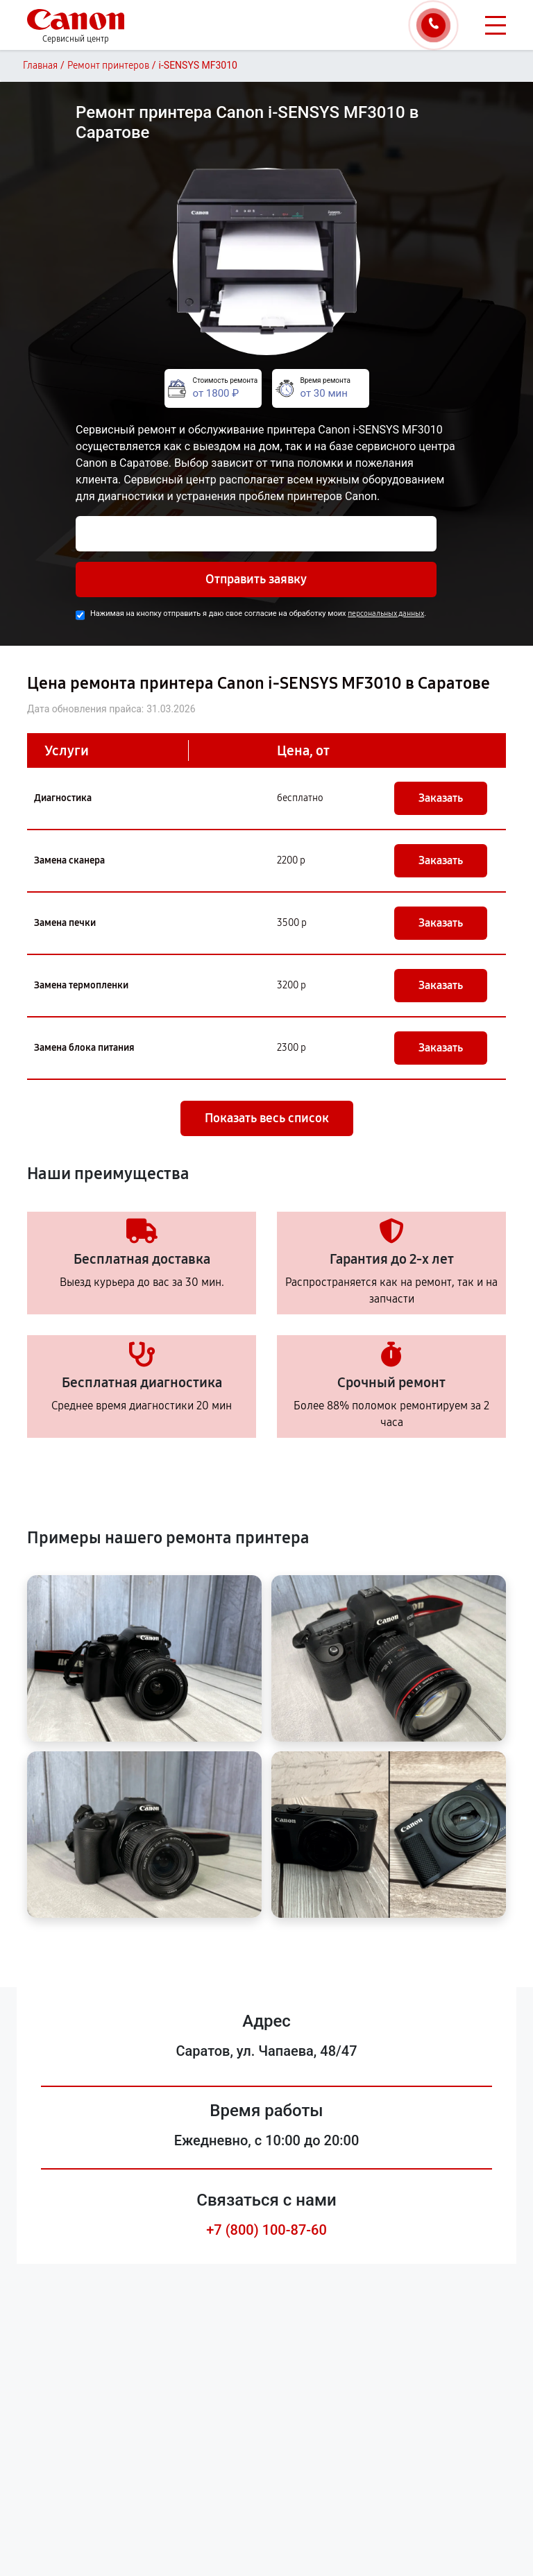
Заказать (440, 798)
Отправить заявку (256, 579)
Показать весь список (267, 1118)
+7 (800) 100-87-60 (266, 2230)
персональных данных (386, 613)
